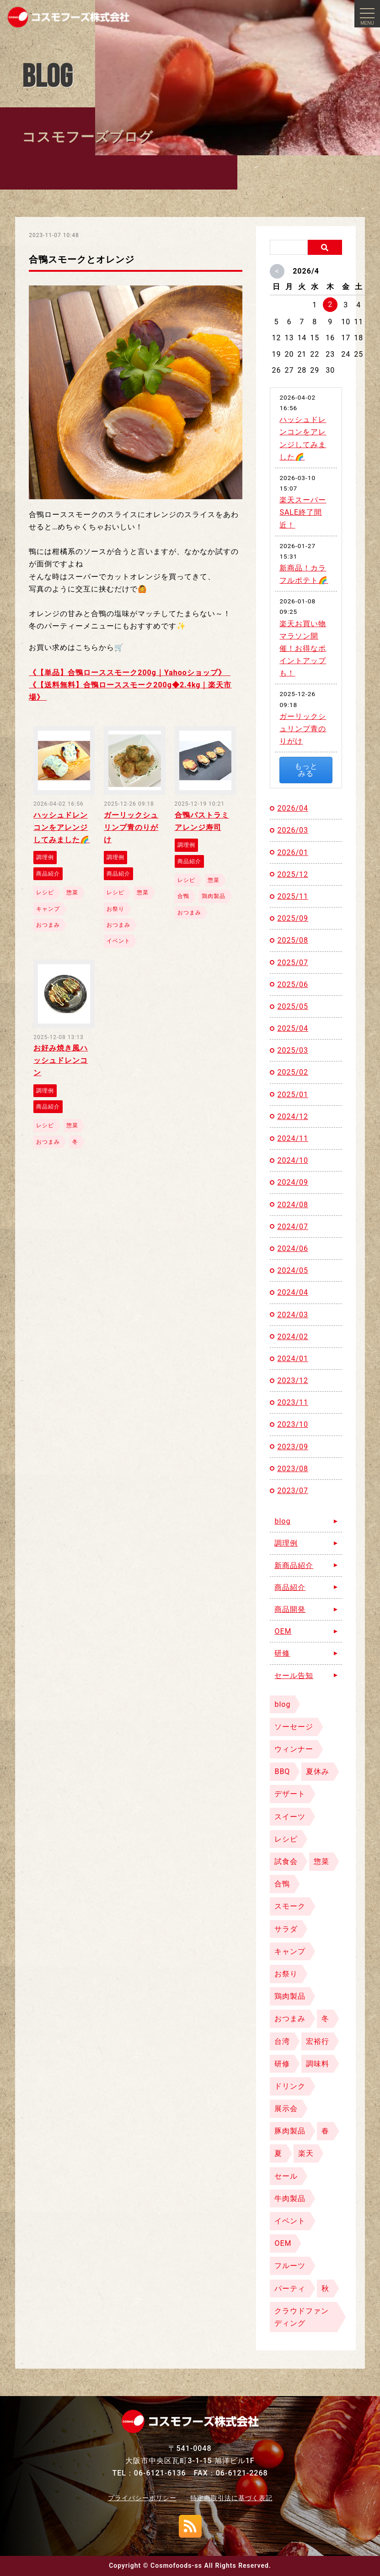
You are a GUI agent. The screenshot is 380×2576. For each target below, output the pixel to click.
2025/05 (292, 1006)
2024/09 (292, 1182)
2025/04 (292, 1028)
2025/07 (292, 962)
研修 (282, 1653)
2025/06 (292, 984)
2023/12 (292, 1380)
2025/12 (292, 874)
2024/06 (292, 1248)
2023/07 (292, 1490)
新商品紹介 (293, 1565)
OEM (282, 1631)
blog (282, 1521)
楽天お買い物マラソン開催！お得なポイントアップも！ (302, 648)
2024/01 (292, 1358)
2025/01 (292, 1094)
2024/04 (292, 1292)
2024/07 (292, 1226)
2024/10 (292, 1160)
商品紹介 (289, 1587)
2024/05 (292, 1270)
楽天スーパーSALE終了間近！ (302, 512)
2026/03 (292, 830)
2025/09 (292, 918)
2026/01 (292, 852)
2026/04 (292, 808)
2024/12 (292, 1116)
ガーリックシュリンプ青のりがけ (302, 728)
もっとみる (306, 770)
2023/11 (292, 1402)
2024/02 (292, 1336)
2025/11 (292, 896)
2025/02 (292, 1072)
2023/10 (292, 1424)
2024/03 (292, 1314)
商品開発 (289, 1609)
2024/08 (292, 1204)
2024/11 (292, 1138)
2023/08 (292, 1468)
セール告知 (293, 1675)
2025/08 (292, 940)
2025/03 (292, 1050)
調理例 (286, 1543)
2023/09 (292, 1446)
